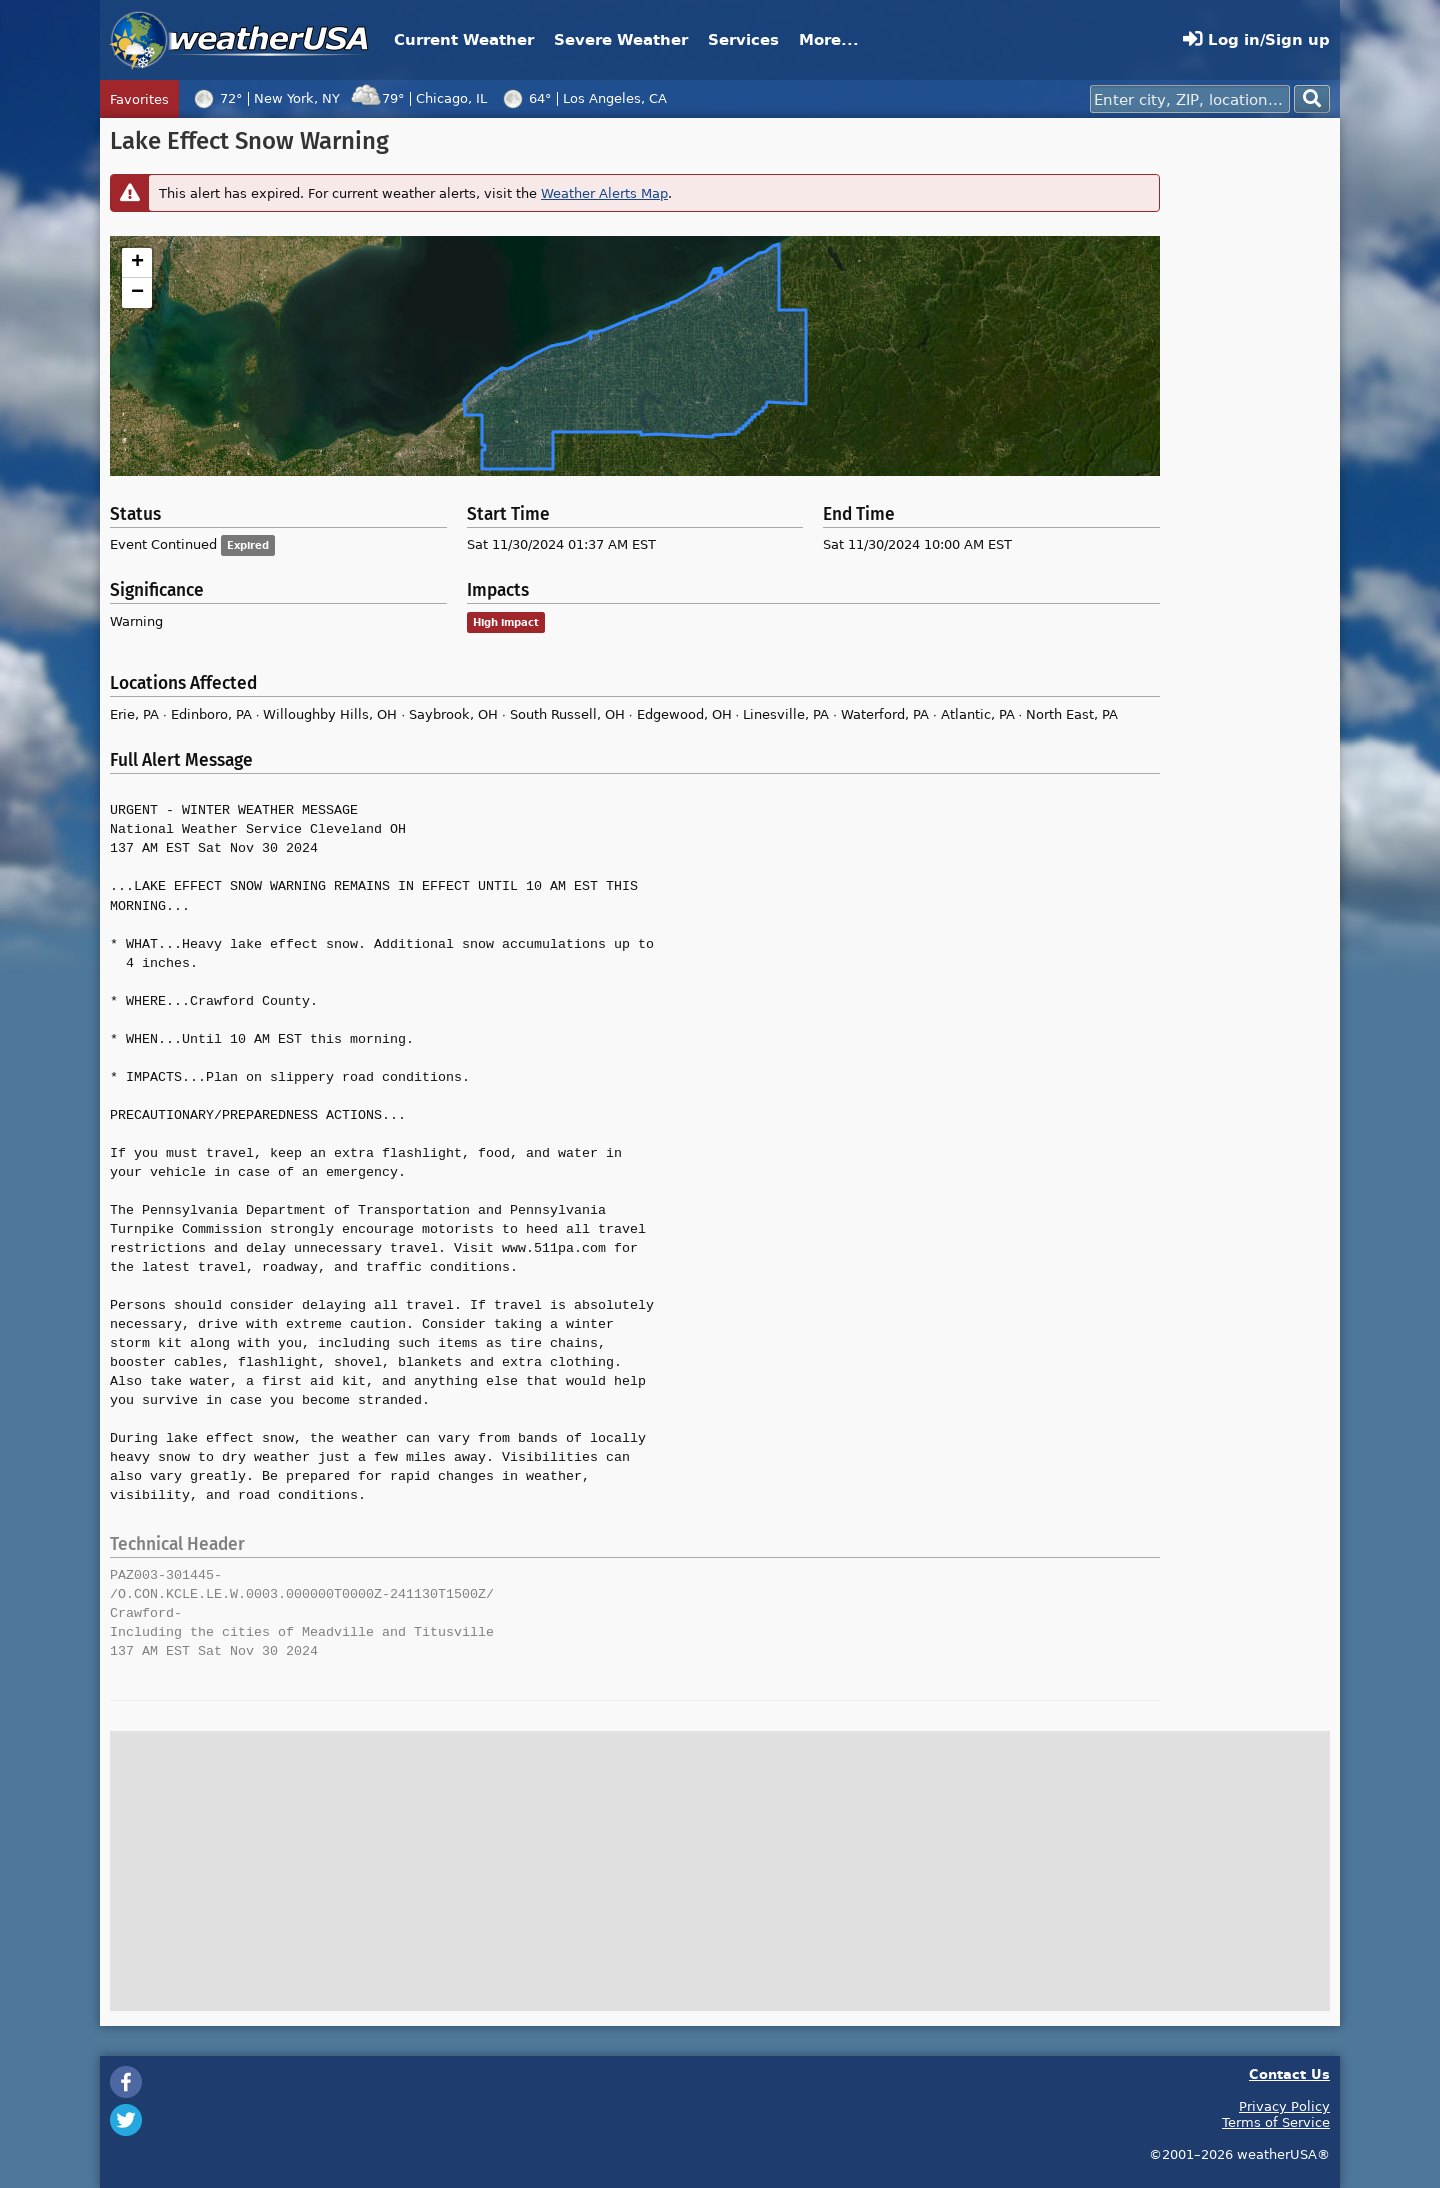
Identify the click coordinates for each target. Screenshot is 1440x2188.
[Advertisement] (1250, 428)
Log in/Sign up (1256, 39)
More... (829, 39)
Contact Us (1289, 2073)
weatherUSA (239, 40)
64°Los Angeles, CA (582, 98)
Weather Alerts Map (604, 193)
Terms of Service (1276, 2122)
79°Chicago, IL (418, 98)
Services (743, 39)
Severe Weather (621, 39)
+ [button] (137, 263)
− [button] (137, 293)
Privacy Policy (1284, 2106)
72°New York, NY (264, 98)
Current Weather (464, 39)
